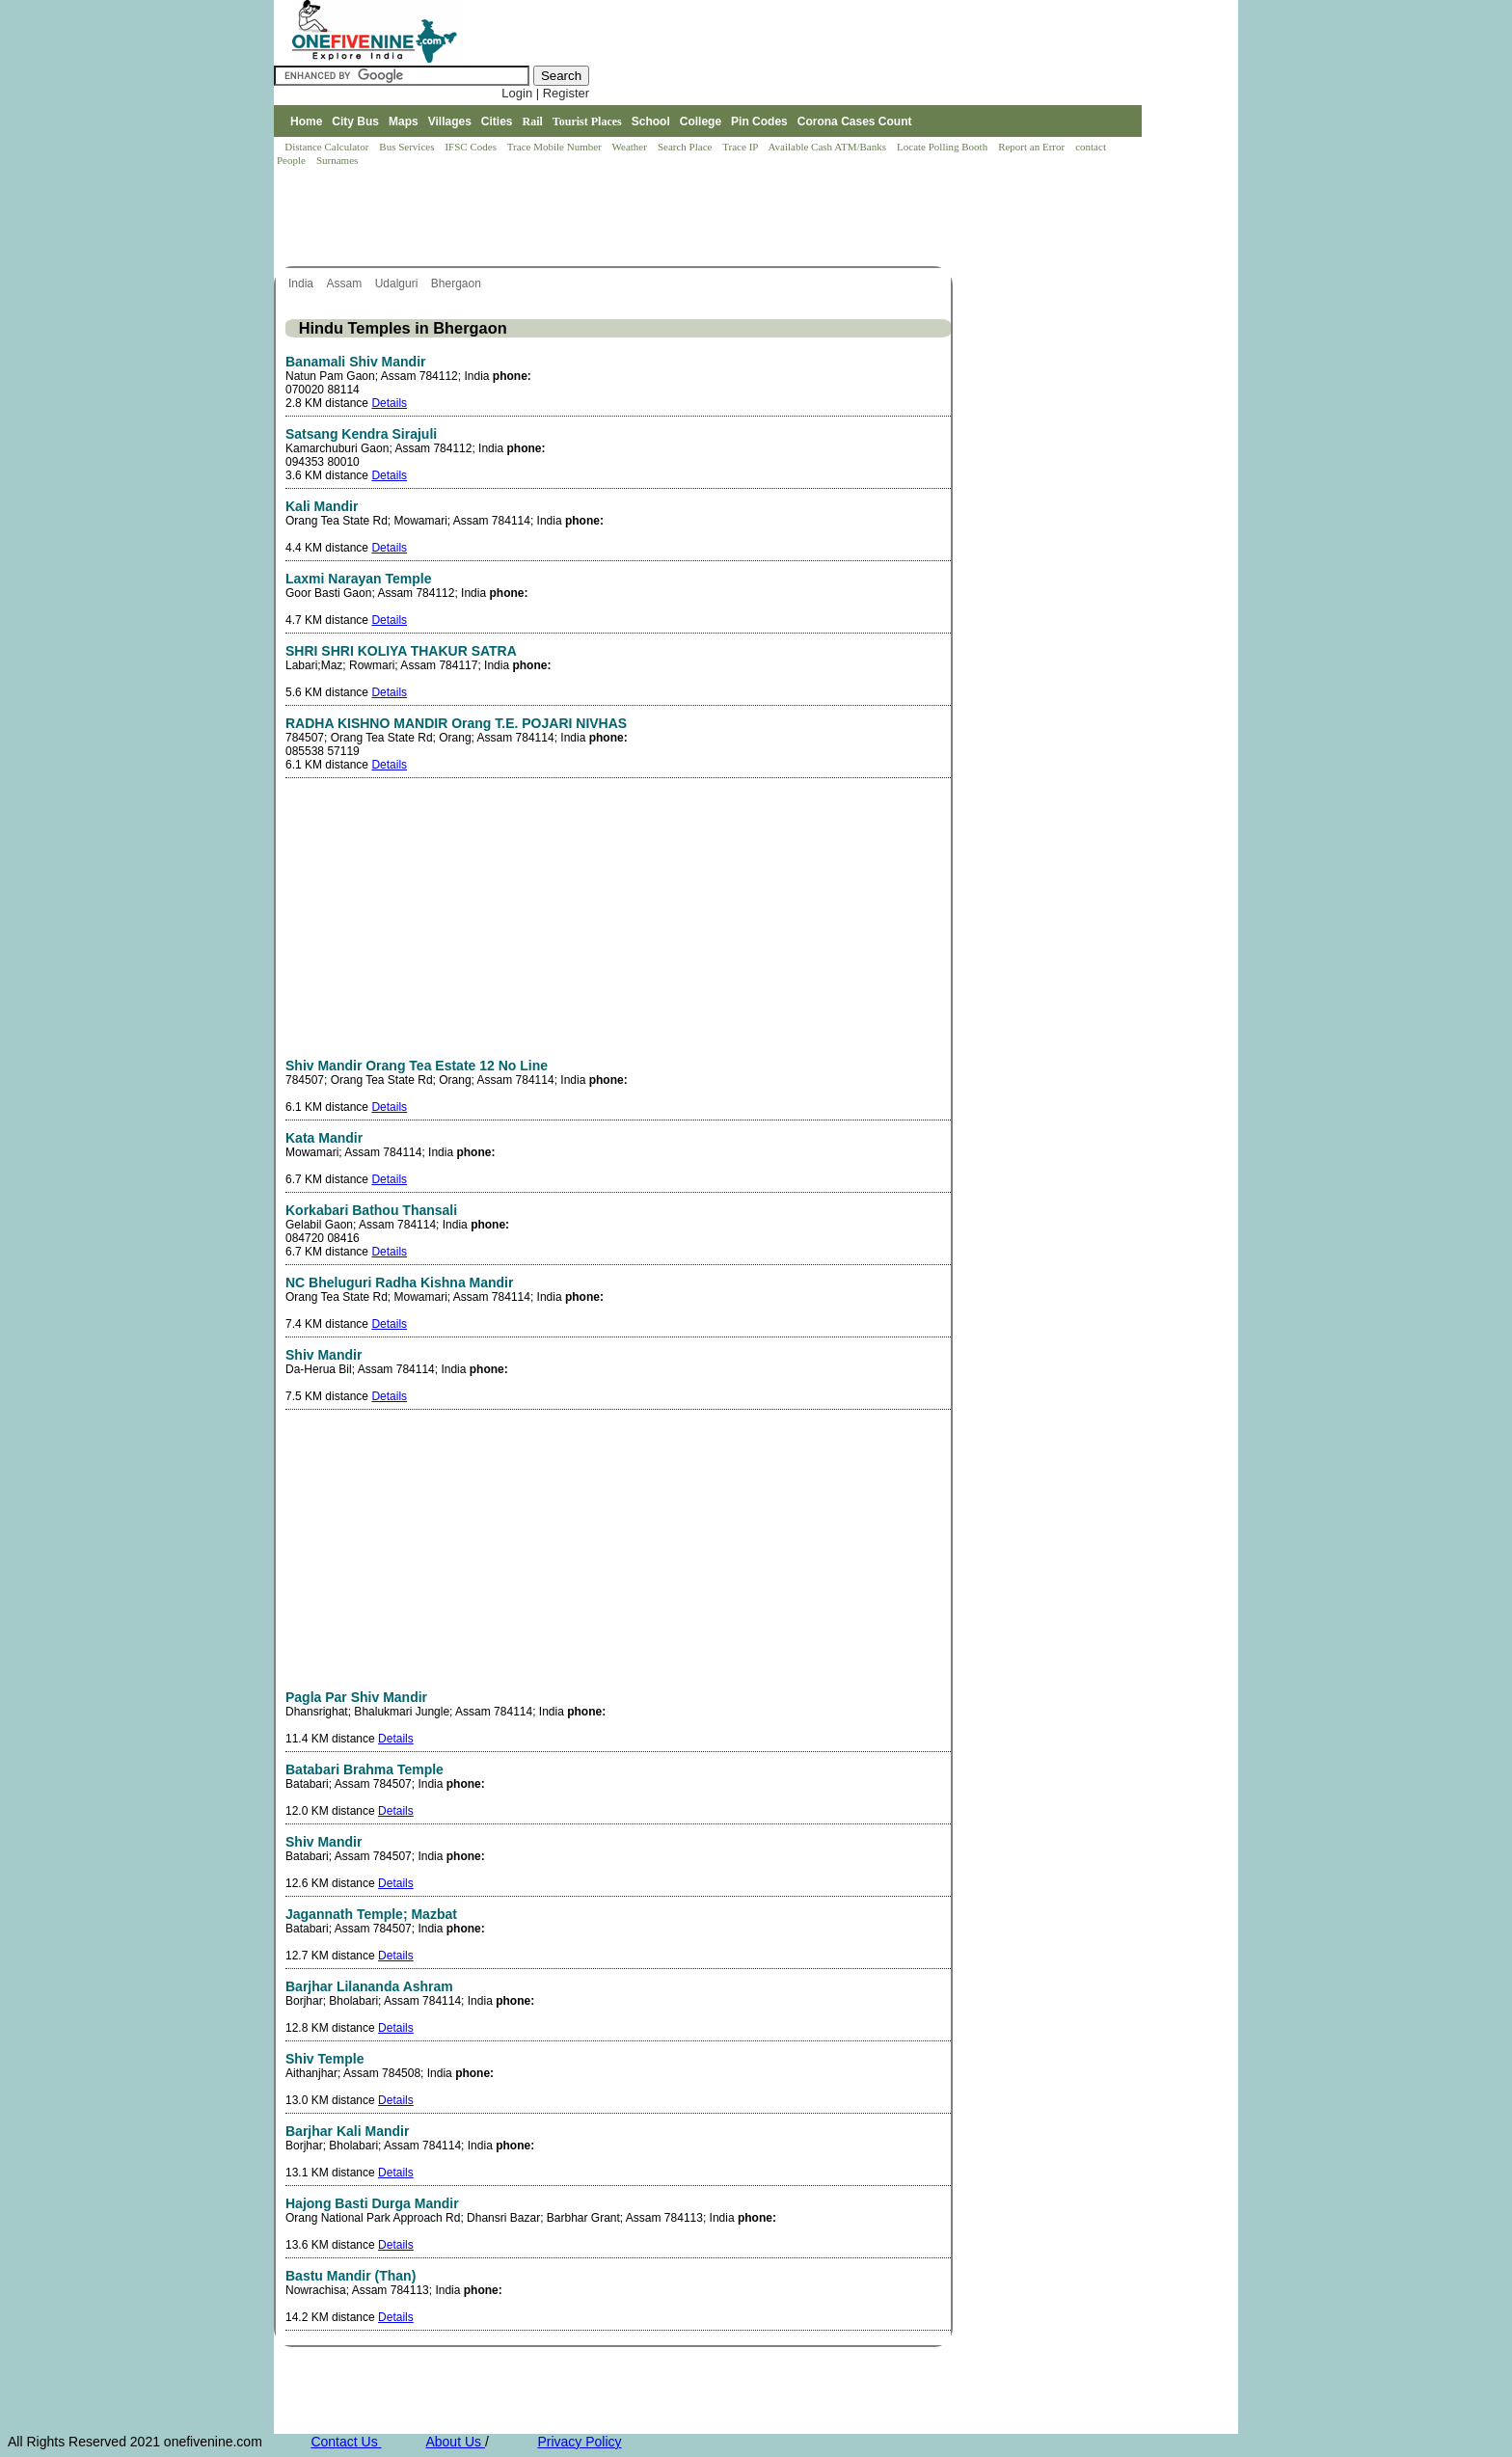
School (651, 121)
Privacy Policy (579, 2441)
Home (306, 121)
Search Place (686, 146)
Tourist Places (587, 121)
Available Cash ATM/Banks (828, 146)
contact (1092, 146)
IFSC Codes (472, 146)
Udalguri (398, 283)
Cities (497, 121)
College (700, 121)
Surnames (337, 160)
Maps (403, 121)
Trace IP (741, 146)
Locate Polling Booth (943, 146)
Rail (533, 121)
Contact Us (345, 2441)
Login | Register (545, 93)
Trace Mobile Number (556, 146)
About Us (454, 2441)
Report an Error (1032, 146)
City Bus (355, 121)
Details (389, 403)
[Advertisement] (625, 218)
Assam (345, 283)
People (293, 160)
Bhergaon (457, 283)
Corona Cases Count (854, 121)
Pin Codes (759, 121)
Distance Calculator (326, 146)
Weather (631, 146)
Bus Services (406, 146)
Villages (450, 121)
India (302, 283)
